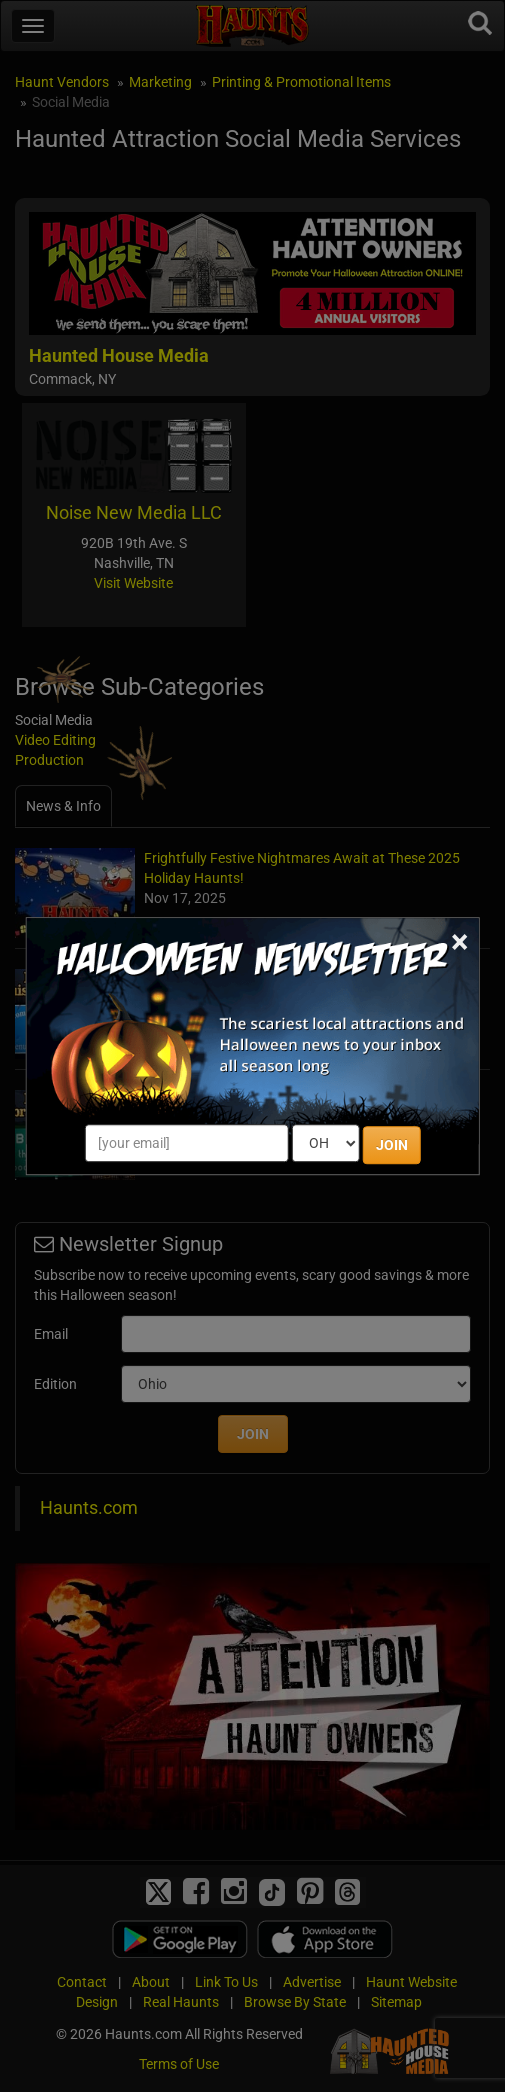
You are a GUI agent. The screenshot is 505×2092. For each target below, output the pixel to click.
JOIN (392, 1145)
